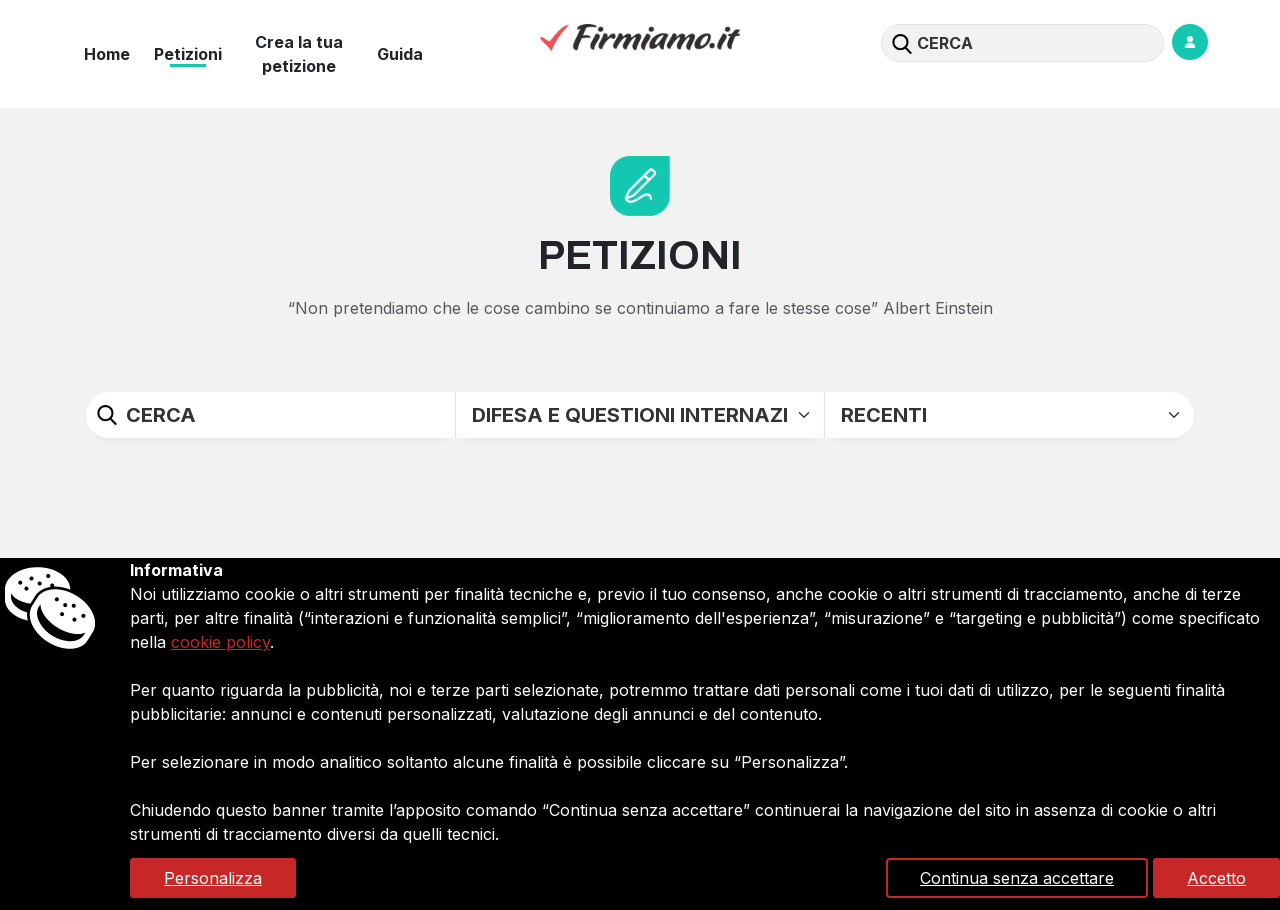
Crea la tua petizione (299, 54)
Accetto (1216, 878)
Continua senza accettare (1017, 878)
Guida (400, 54)
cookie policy (220, 642)
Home (107, 54)
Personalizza (213, 878)
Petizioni (188, 54)
